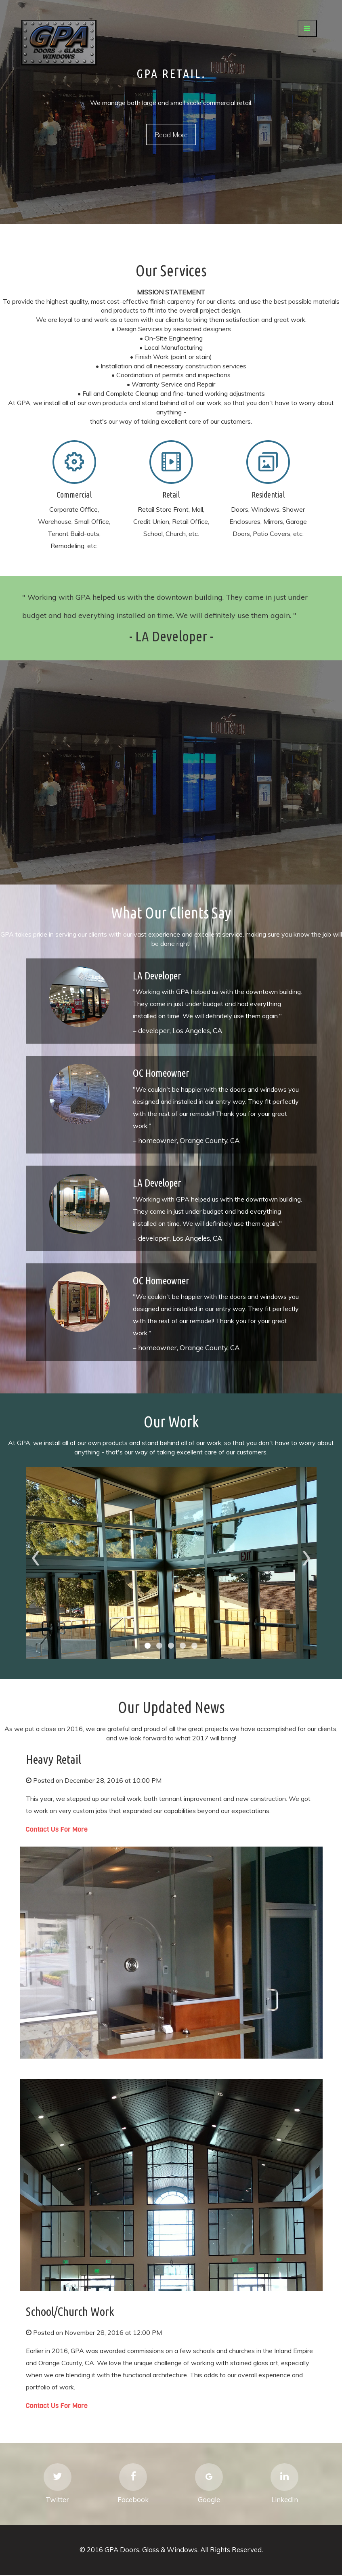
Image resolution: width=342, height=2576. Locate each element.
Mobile (74, 462)
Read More (171, 134)
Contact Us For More (57, 1829)
